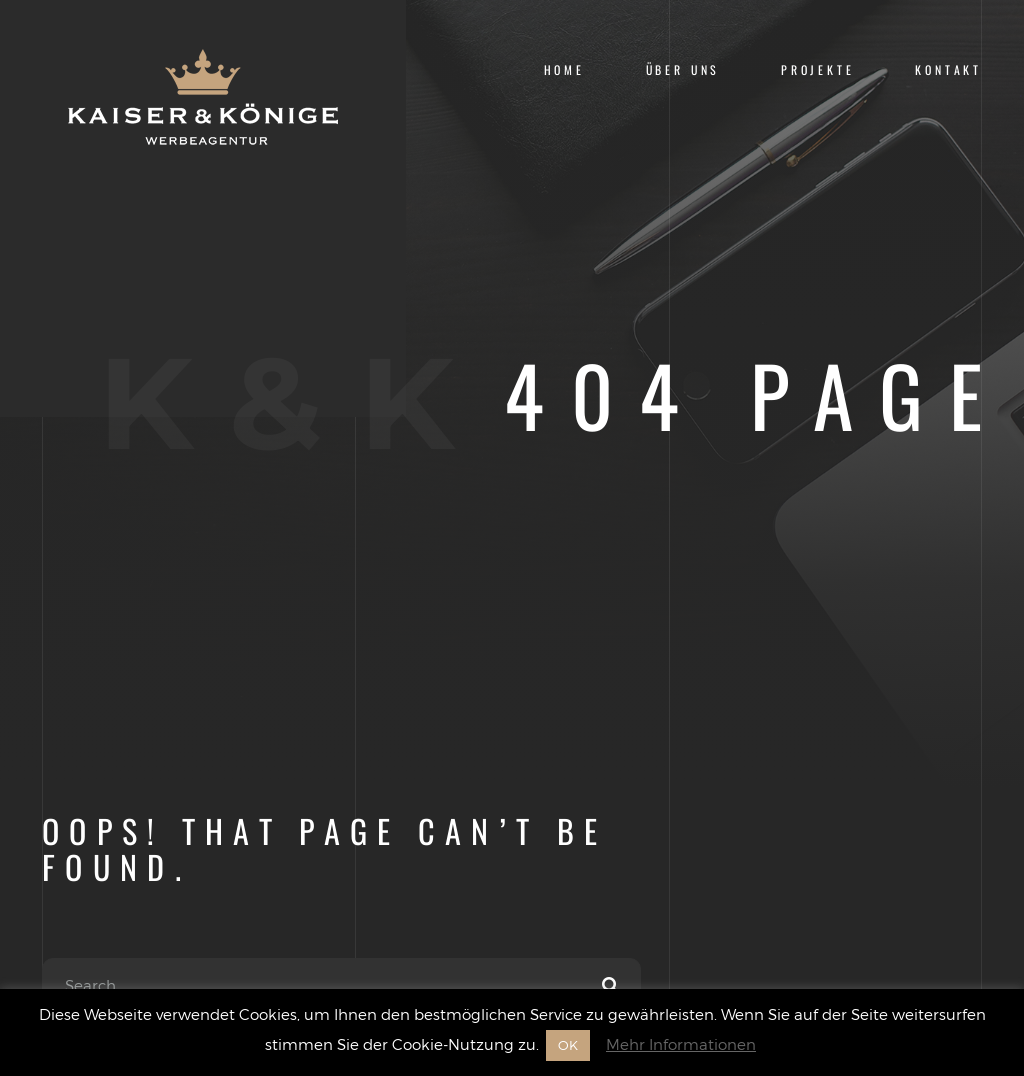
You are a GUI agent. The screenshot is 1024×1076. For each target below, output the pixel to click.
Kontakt (948, 69)
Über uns (683, 69)
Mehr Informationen (681, 1044)
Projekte (818, 69)
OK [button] (568, 1045)
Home (564, 69)
